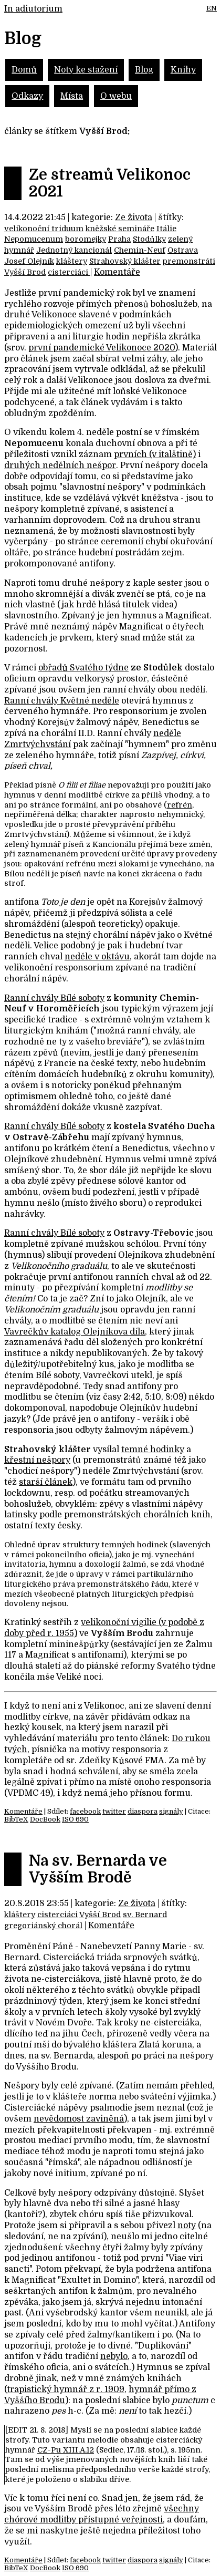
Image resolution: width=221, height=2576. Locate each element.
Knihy (183, 70)
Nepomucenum (33, 239)
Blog (144, 70)
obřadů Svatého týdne (83, 668)
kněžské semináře (120, 228)
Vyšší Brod (25, 272)
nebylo (114, 2356)
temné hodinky (152, 1449)
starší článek (45, 1482)
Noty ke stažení (86, 70)
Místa (71, 96)
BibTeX (16, 1819)
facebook (85, 1811)
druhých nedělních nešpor (60, 465)
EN (211, 8)
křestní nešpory (37, 1460)
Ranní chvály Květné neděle (61, 701)
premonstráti (189, 261)
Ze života (133, 217)
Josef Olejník (29, 261)
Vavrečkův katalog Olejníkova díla (74, 1332)
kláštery (71, 261)
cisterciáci (69, 272)
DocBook (45, 1819)
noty (186, 2225)
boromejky (85, 239)
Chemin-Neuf (139, 250)
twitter (114, 1811)
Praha (119, 239)
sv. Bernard (145, 1914)
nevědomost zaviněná (79, 2119)
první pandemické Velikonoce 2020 (101, 348)
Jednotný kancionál (74, 250)
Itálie (166, 228)
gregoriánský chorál (43, 1925)
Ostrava (182, 250)
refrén (179, 805)
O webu (116, 96)
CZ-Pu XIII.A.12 (65, 2450)
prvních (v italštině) (155, 454)
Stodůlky (149, 239)
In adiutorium (33, 9)
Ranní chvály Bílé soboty (54, 998)
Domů (24, 70)
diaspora (142, 1811)
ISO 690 (75, 1819)
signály (171, 1811)
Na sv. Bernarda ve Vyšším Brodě (98, 1869)
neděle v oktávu (97, 956)
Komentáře (117, 272)
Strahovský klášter (125, 261)
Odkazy (27, 96)
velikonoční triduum (43, 228)
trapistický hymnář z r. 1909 (65, 2389)
